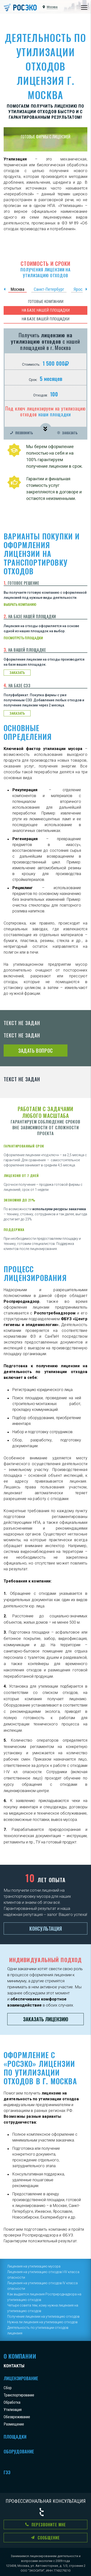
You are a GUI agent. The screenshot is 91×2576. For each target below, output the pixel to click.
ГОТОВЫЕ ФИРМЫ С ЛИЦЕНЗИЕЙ (45, 137)
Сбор (8, 2388)
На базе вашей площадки (45, 319)
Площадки (15, 2437)
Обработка (12, 2402)
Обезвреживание (17, 2417)
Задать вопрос (35, 1050)
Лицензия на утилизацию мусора (33, 2266)
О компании (20, 2356)
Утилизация (13, 2409)
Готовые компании (45, 301)
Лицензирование (21, 2378)
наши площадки (54, 414)
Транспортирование (19, 2395)
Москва (17, 289)
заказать (17, 673)
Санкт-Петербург (49, 289)
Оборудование (19, 2451)
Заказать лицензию (45, 2019)
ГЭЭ (7, 2472)
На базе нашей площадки (46, 310)
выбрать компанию (20, 605)
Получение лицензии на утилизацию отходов (43, 2316)
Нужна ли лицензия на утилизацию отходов (42, 2322)
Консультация (45, 1928)
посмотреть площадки (23, 638)
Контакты (14, 2365)
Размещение (14, 2424)
